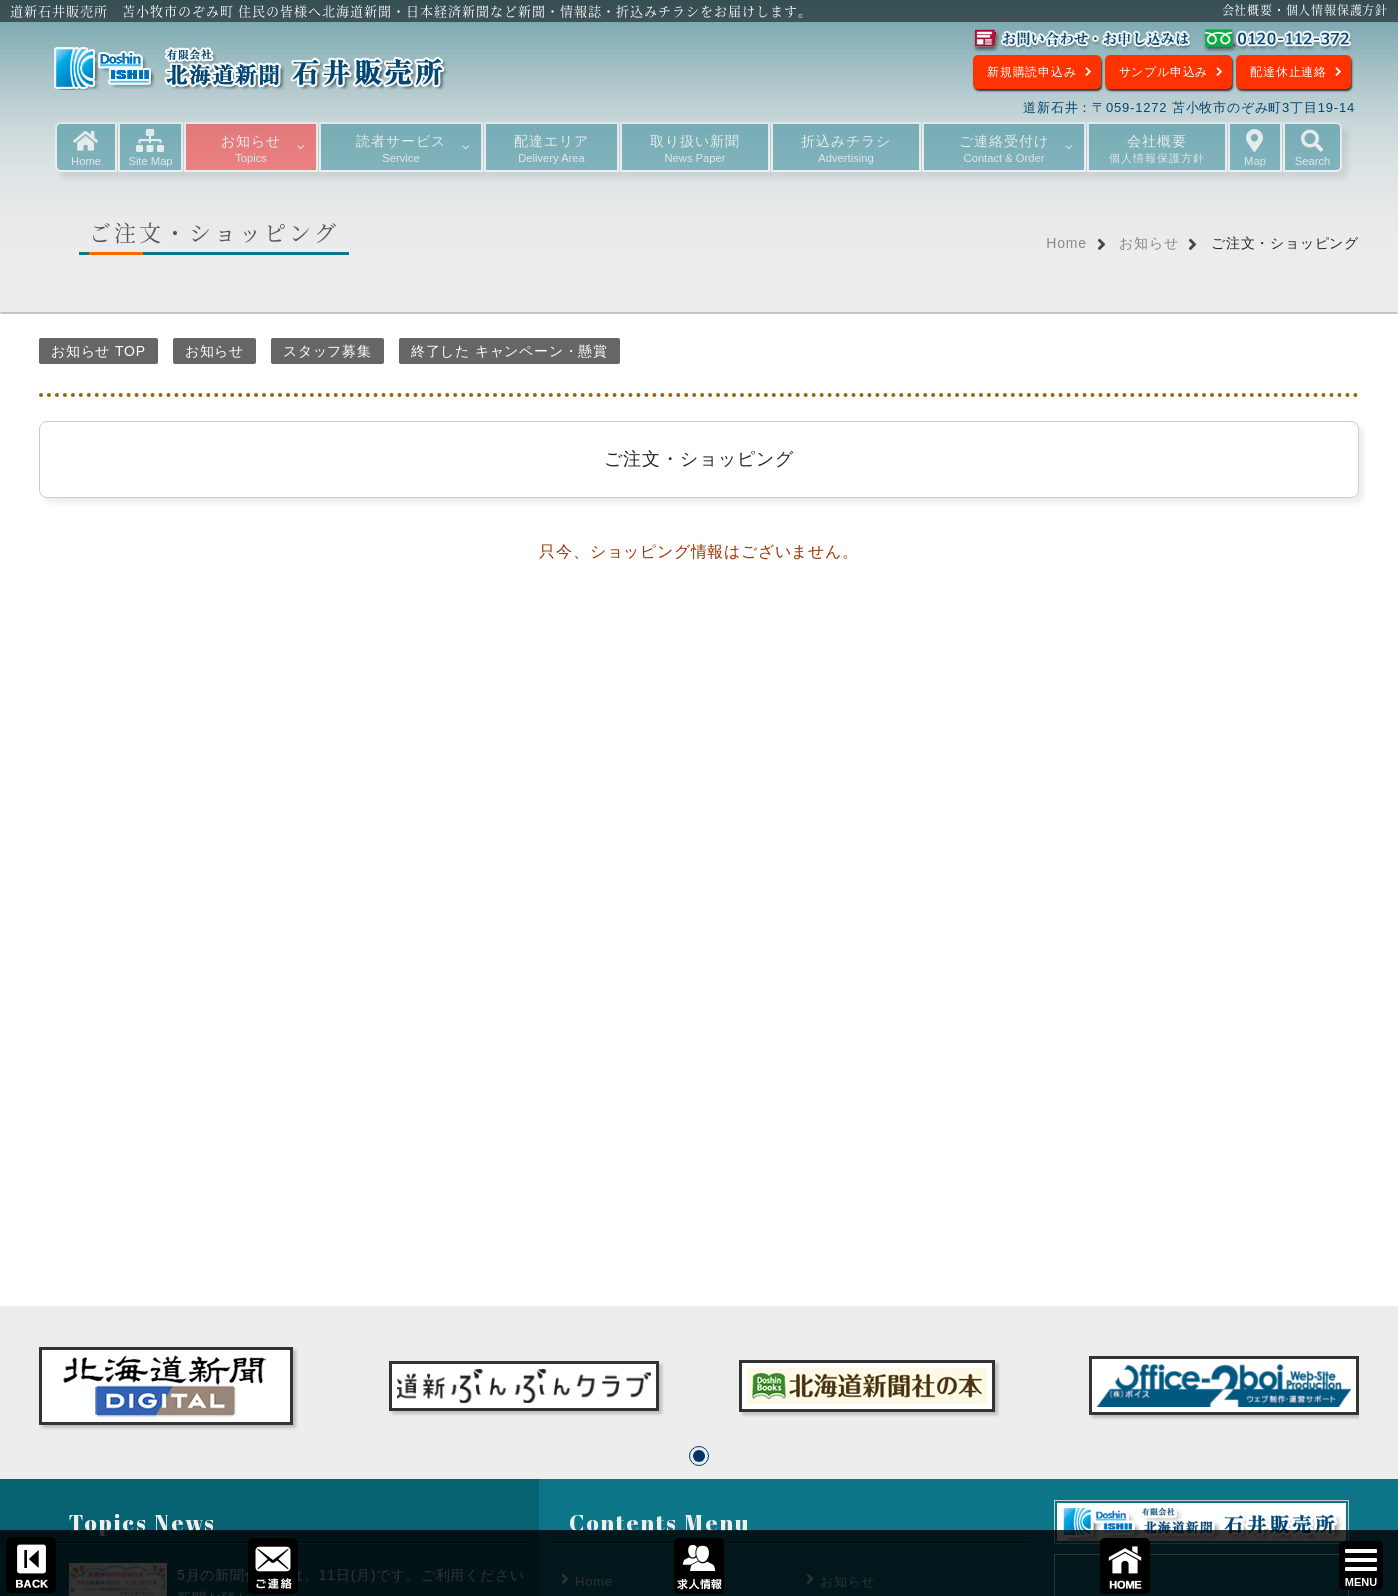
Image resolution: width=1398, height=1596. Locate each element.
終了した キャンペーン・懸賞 (509, 351)
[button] (699, 1456)
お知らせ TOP (98, 351)
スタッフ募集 (327, 351)
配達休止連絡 (1288, 72)
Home (1066, 243)
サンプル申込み (1164, 72)
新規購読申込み (1032, 72)
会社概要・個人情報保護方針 (1305, 9)
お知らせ (1148, 243)
